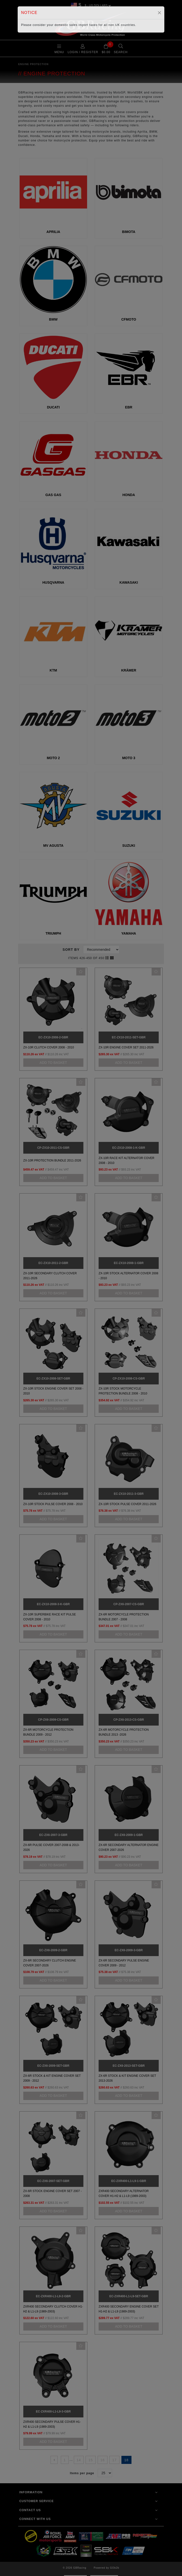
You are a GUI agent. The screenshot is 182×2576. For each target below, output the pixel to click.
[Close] (159, 13)
